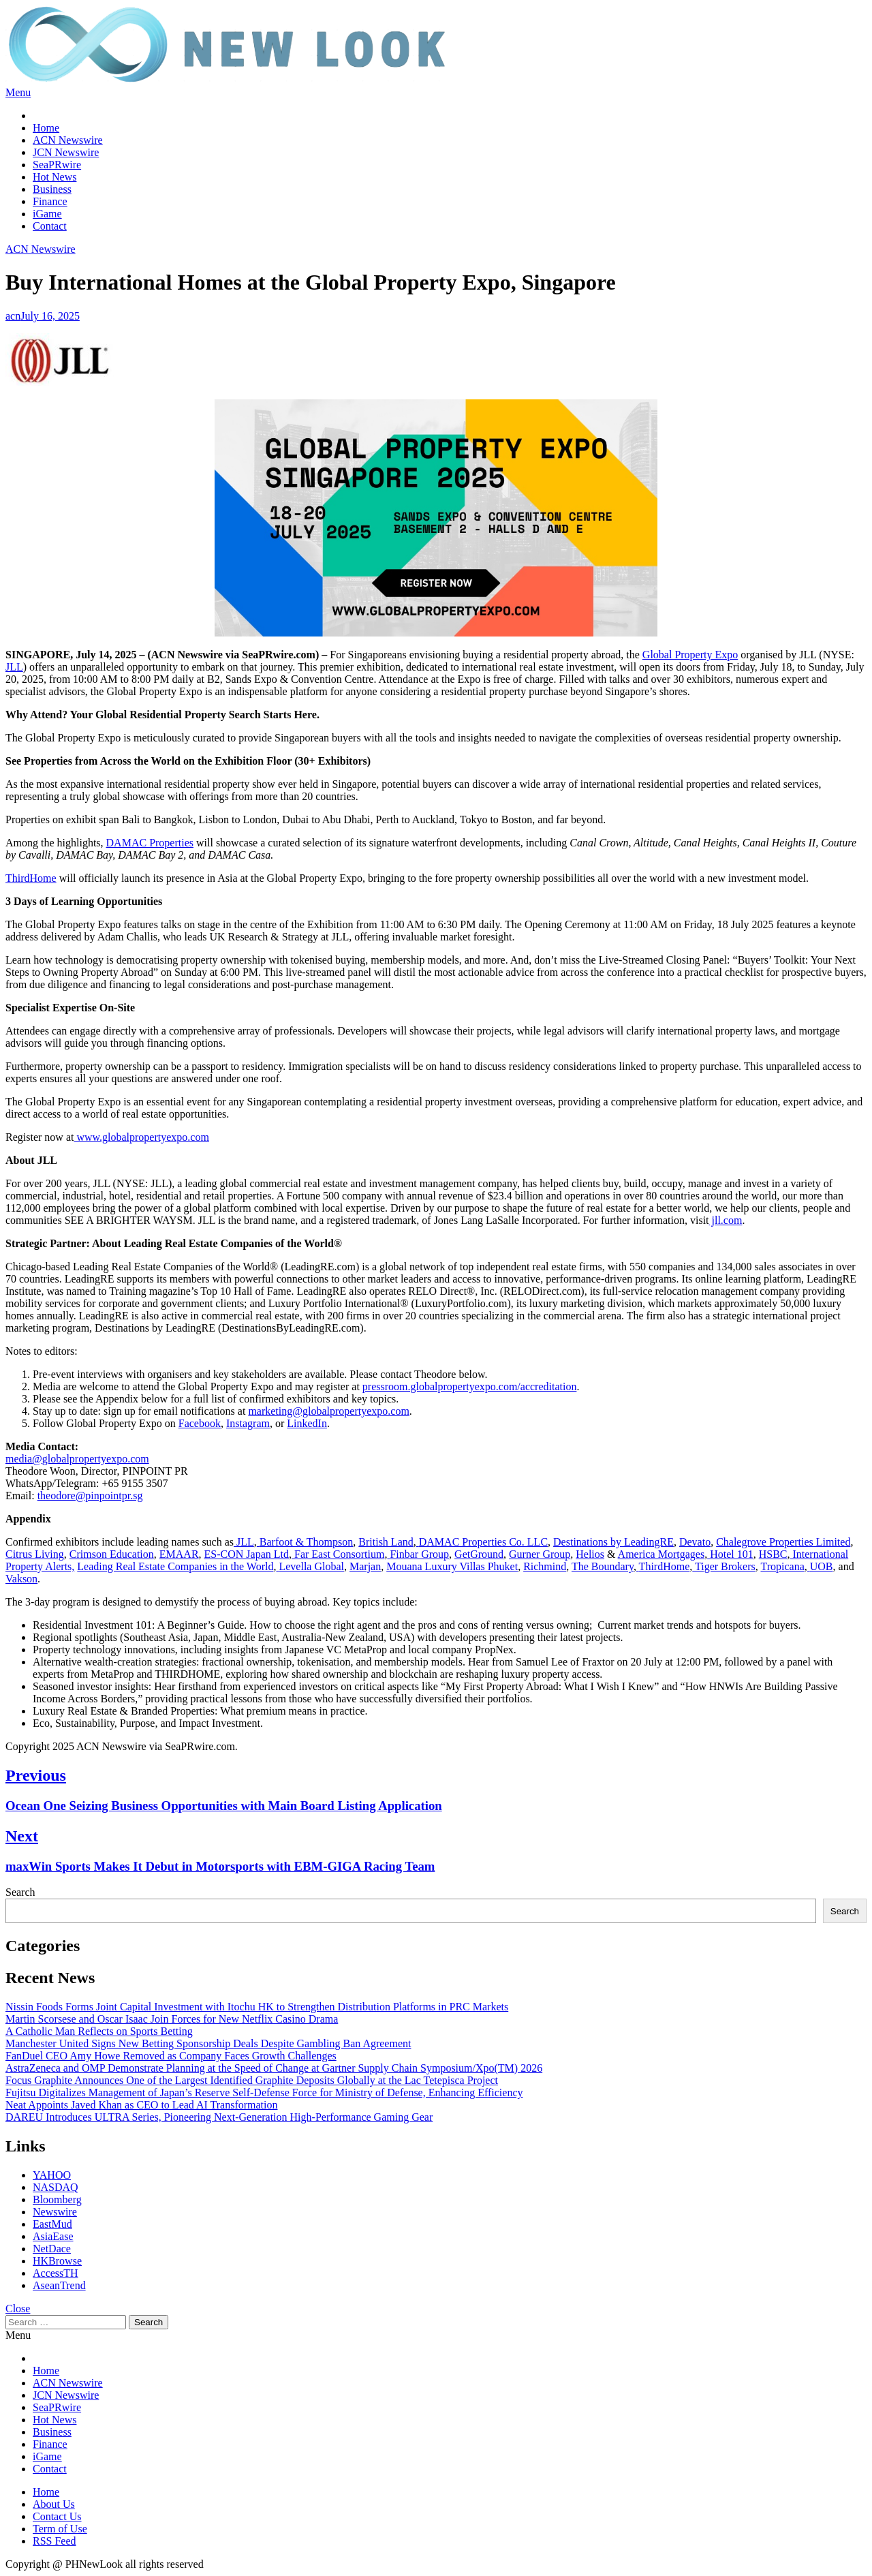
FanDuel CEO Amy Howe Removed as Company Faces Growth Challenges (171, 2055)
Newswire (55, 2212)
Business (52, 189)
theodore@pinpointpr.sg (90, 1495)
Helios (590, 1554)
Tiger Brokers (725, 1566)
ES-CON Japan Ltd (246, 1554)
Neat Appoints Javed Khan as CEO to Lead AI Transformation (141, 2105)
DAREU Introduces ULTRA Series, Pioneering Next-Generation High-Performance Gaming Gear (219, 2117)
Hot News (54, 177)
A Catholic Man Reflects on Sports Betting (99, 2031)
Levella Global (311, 1566)
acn (12, 316)
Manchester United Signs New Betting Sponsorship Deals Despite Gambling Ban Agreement (208, 2043)
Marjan (365, 1566)
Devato (695, 1542)
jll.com (726, 1220)
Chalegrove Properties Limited (783, 1542)
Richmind (544, 1566)
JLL (14, 667)
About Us (54, 2504)
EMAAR (179, 1554)
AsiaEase (53, 2236)
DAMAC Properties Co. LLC (483, 1542)
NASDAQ (55, 2187)
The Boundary (603, 1566)
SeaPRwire (57, 164)
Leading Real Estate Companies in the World (175, 1566)
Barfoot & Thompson (306, 1542)
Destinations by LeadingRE (613, 1542)
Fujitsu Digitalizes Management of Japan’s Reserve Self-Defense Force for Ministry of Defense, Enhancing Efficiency (264, 2092)
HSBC (773, 1554)
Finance (50, 201)
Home (46, 128)
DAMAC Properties (149, 842)
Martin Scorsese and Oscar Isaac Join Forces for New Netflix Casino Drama (171, 2019)
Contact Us (57, 2516)
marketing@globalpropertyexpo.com (328, 1411)
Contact (50, 226)
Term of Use (60, 2528)
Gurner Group (539, 1554)
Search (20, 1892)
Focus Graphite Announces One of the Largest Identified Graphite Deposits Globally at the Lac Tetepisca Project (251, 2080)
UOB (821, 1566)
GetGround (478, 1554)
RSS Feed (54, 2541)
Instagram (248, 1423)
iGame (47, 213)
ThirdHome (31, 878)
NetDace (52, 2248)
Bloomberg (57, 2199)
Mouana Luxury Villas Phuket (452, 1566)
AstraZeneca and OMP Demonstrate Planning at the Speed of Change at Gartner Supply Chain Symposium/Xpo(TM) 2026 (273, 2068)
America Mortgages (661, 1554)
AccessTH (55, 2273)
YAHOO (52, 2175)
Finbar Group (419, 1554)
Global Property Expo (690, 654)
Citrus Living (34, 1554)
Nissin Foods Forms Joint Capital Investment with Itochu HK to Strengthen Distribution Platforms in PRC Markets (256, 2006)
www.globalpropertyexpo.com (141, 1137)
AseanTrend (59, 2285)
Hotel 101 (731, 1554)
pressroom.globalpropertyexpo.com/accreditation (469, 1386)
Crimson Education (111, 1554)
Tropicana (782, 1566)
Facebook (199, 1423)
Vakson (21, 1578)
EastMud (52, 2224)
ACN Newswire (68, 140)
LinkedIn (307, 1423)
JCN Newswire (66, 152)
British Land (385, 1542)
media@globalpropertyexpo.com (77, 1459)
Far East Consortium (338, 1554)
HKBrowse (57, 2261)
